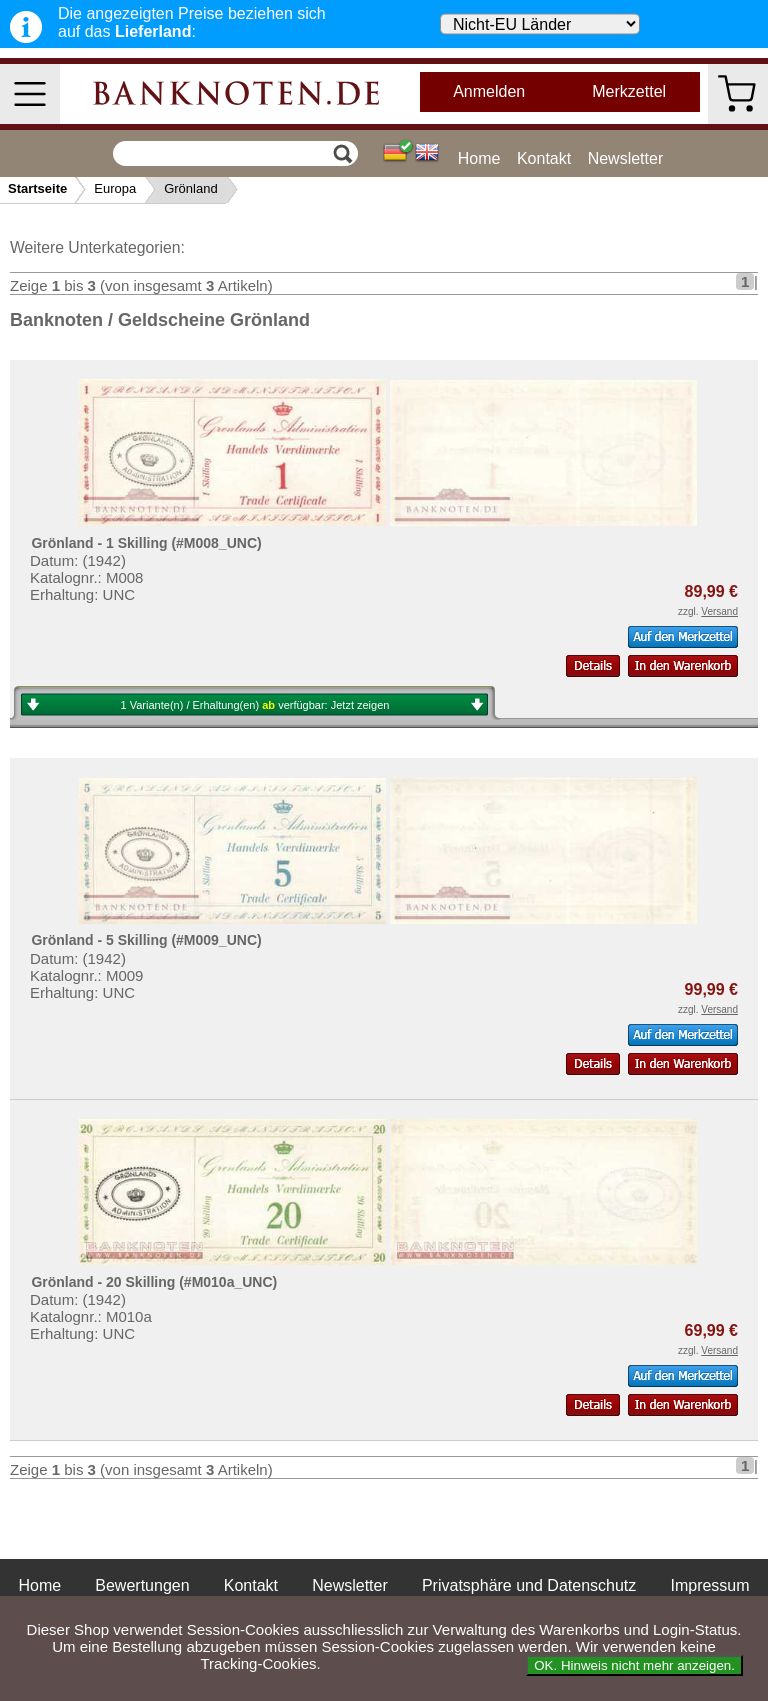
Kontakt (544, 158)
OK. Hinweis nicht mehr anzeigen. (634, 1665)
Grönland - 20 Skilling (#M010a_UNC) (154, 1282)
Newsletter (626, 158)
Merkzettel (629, 91)
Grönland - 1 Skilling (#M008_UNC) (146, 543)
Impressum (709, 1585)
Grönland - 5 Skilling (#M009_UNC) (146, 940)
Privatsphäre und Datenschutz (529, 1585)
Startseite (37, 188)
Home (479, 158)
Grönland (190, 188)
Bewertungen (142, 1585)
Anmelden (489, 91)
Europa (115, 188)
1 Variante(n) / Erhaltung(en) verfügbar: (255, 705)
